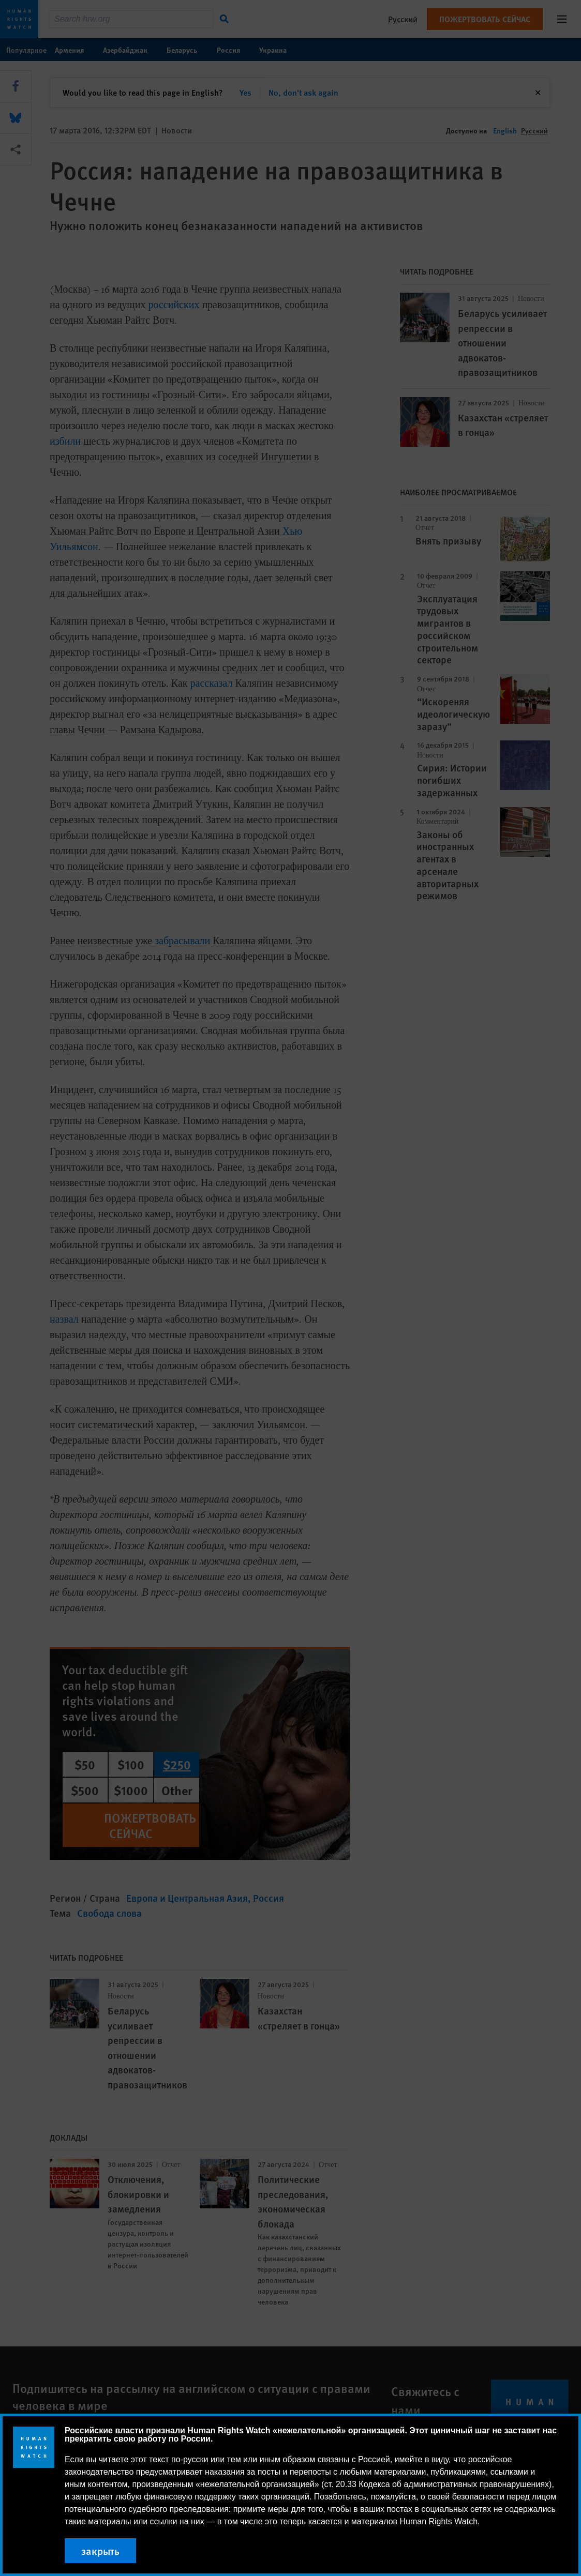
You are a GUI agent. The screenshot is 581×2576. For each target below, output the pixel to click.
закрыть (100, 2550)
